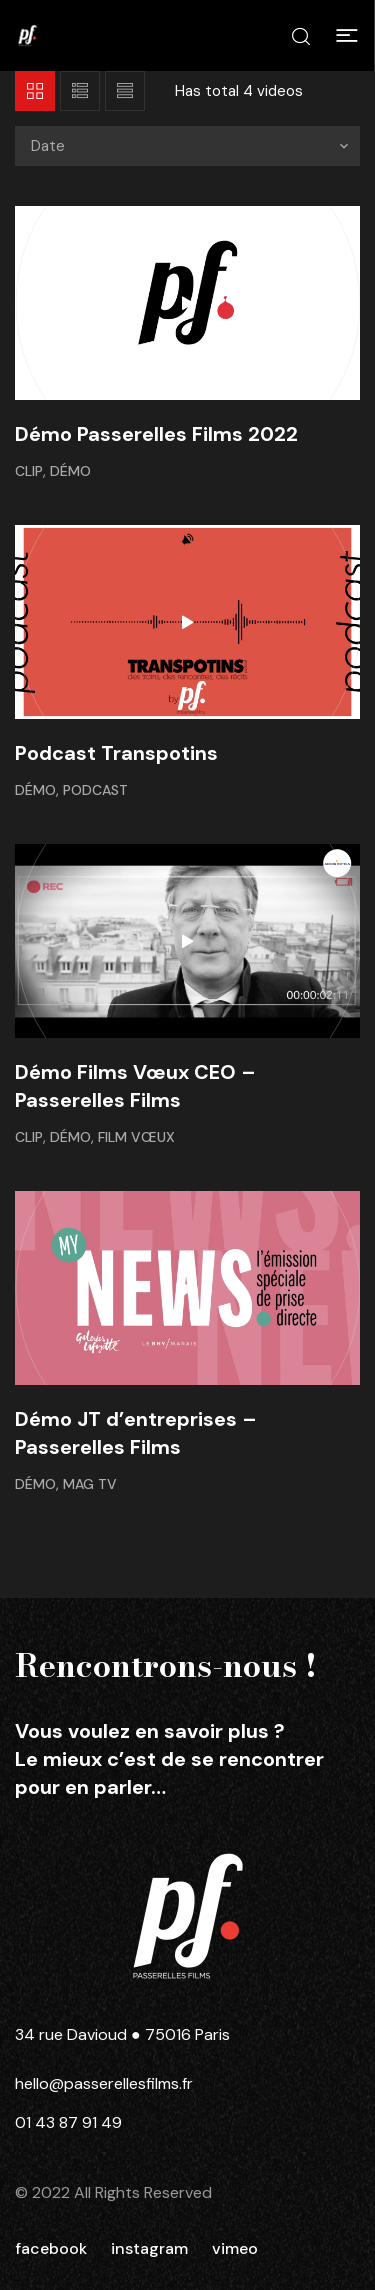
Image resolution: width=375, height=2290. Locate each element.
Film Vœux (136, 1137)
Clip (29, 471)
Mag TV (90, 1484)
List (80, 91)
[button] (347, 36)
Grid (35, 91)
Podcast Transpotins (116, 753)
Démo (70, 471)
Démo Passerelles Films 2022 (156, 434)
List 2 (125, 91)
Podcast (95, 790)
